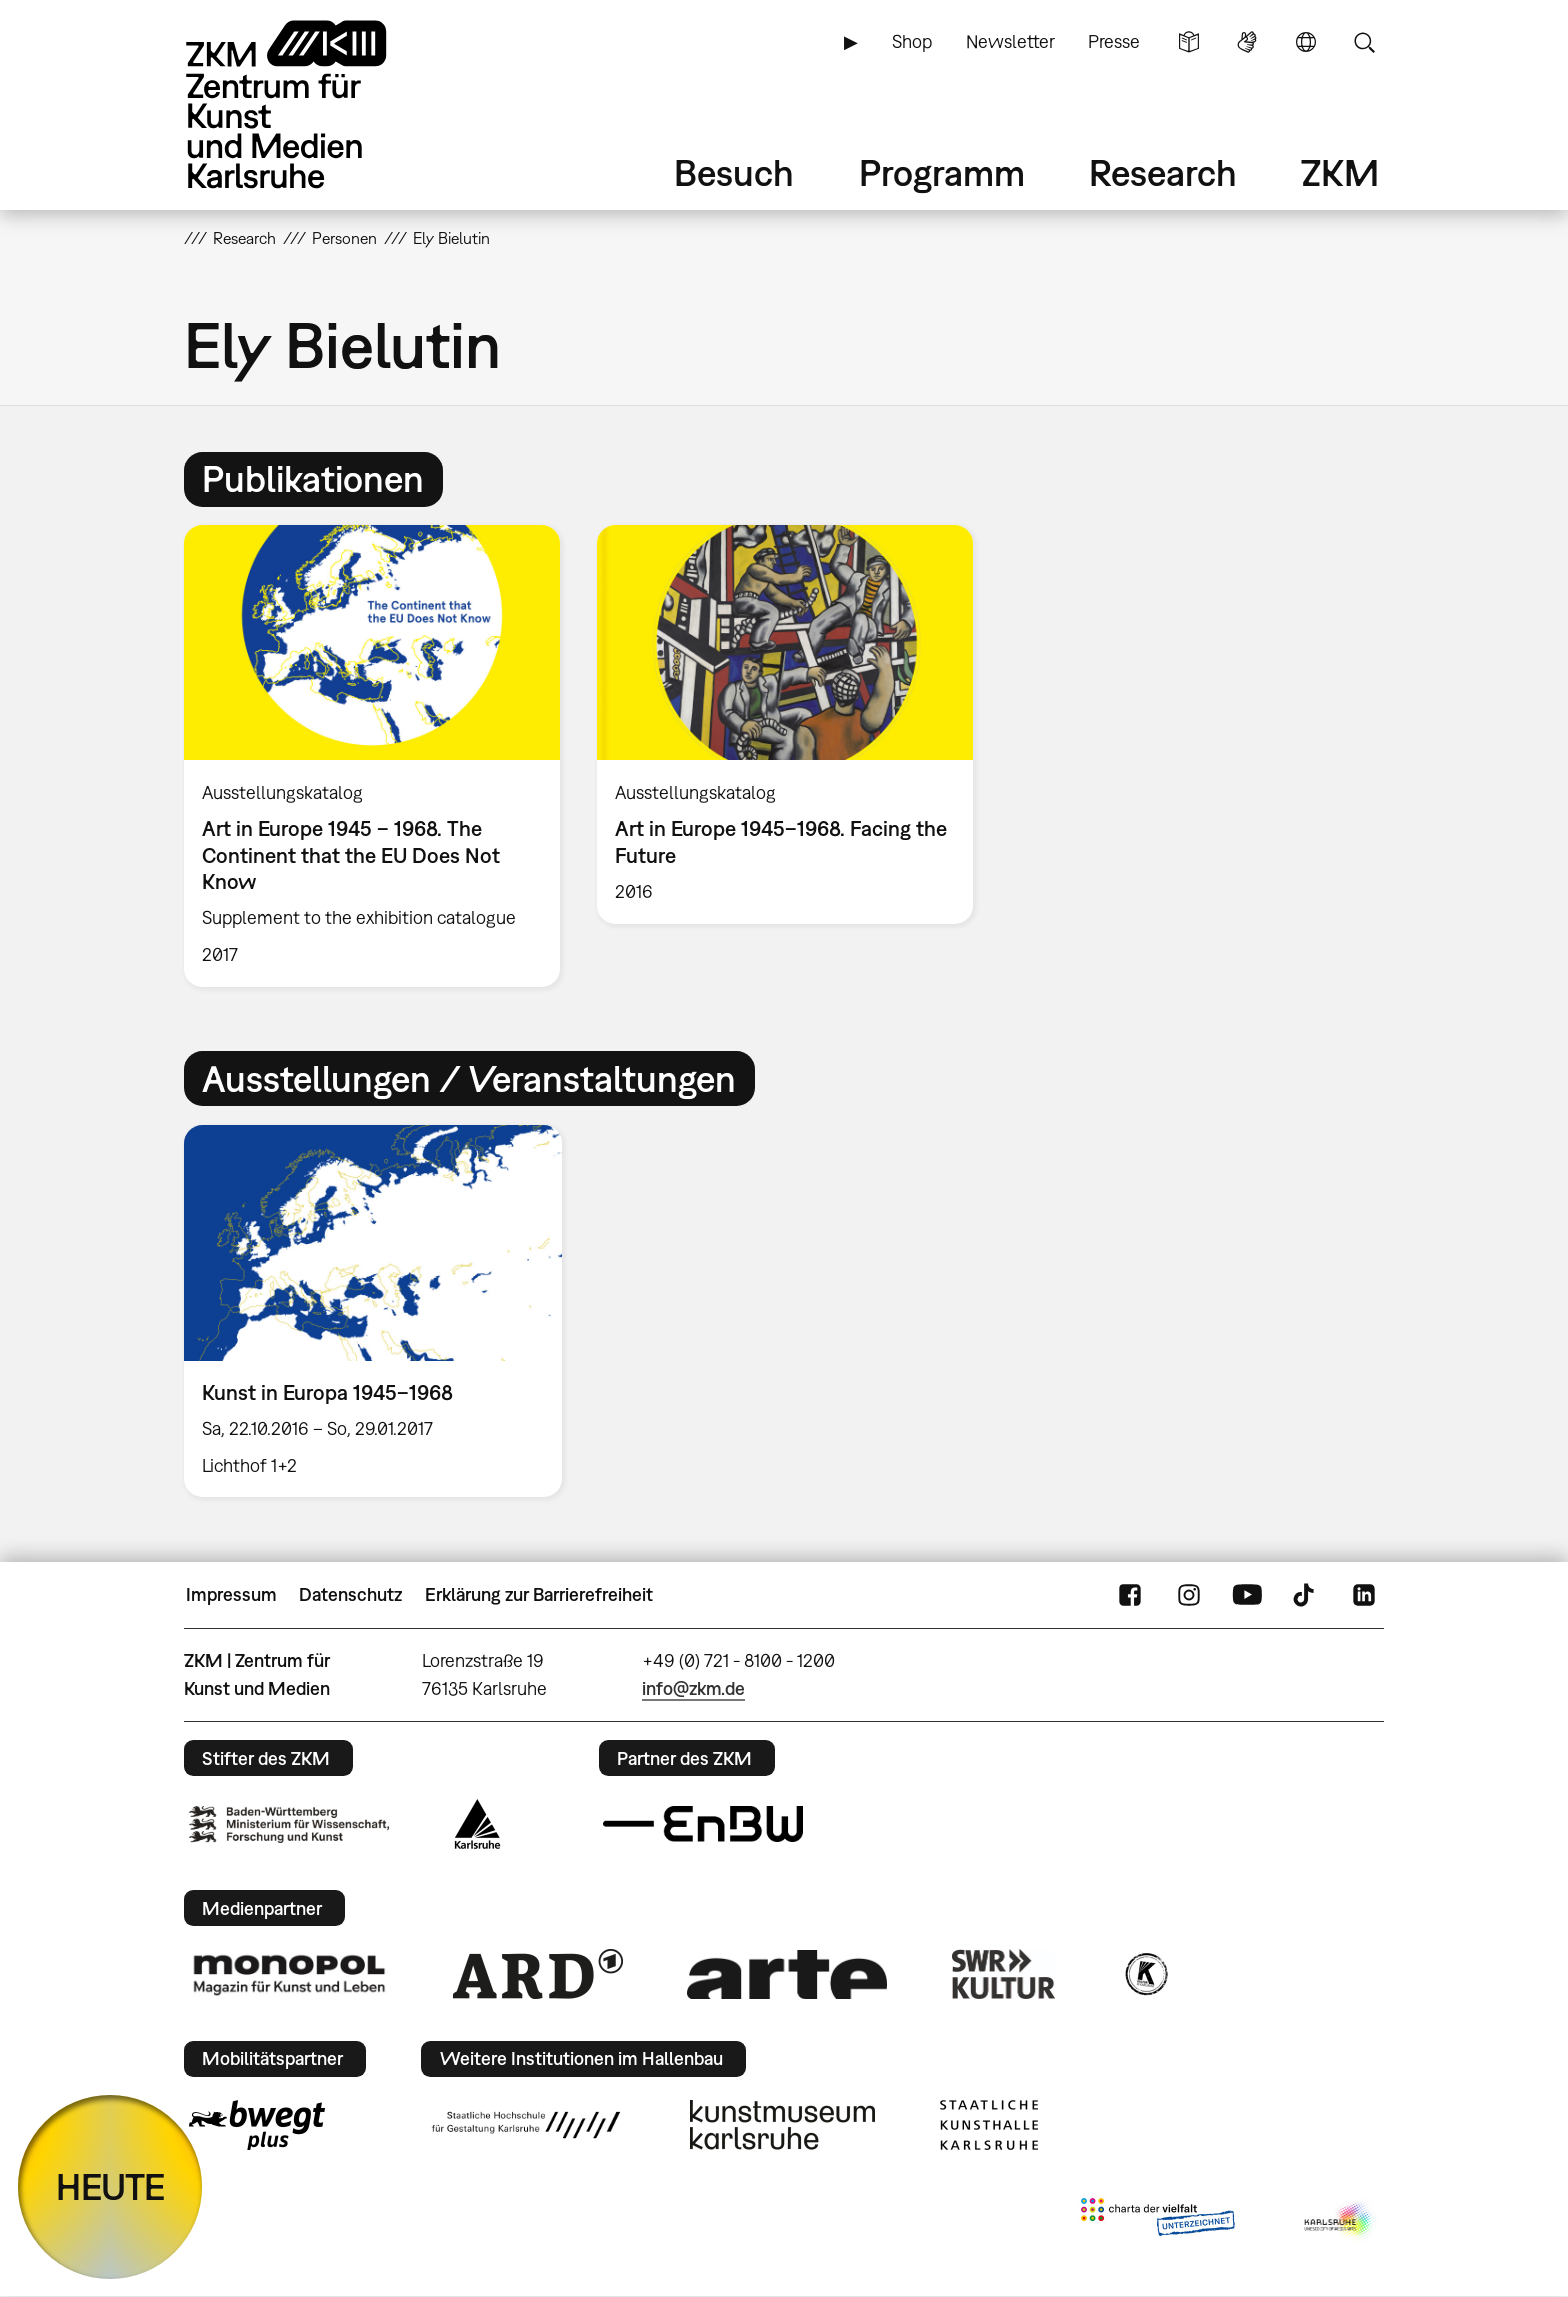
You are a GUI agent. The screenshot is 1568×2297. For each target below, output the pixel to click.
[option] (372, 756)
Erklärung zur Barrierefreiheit (539, 1594)
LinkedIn (1364, 1595)
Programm (942, 172)
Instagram (1189, 1595)
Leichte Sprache (1189, 42)
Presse (1114, 41)
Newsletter (1010, 41)
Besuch (734, 172)
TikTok (1306, 1595)
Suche (1364, 42)
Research (1163, 172)
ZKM (1340, 172)
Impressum (231, 1594)
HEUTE (110, 2186)
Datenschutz (350, 1594)
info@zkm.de (693, 1688)
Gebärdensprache (1247, 42)
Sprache (1306, 42)
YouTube (1247, 1595)
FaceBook (1130, 1595)
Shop (912, 41)
